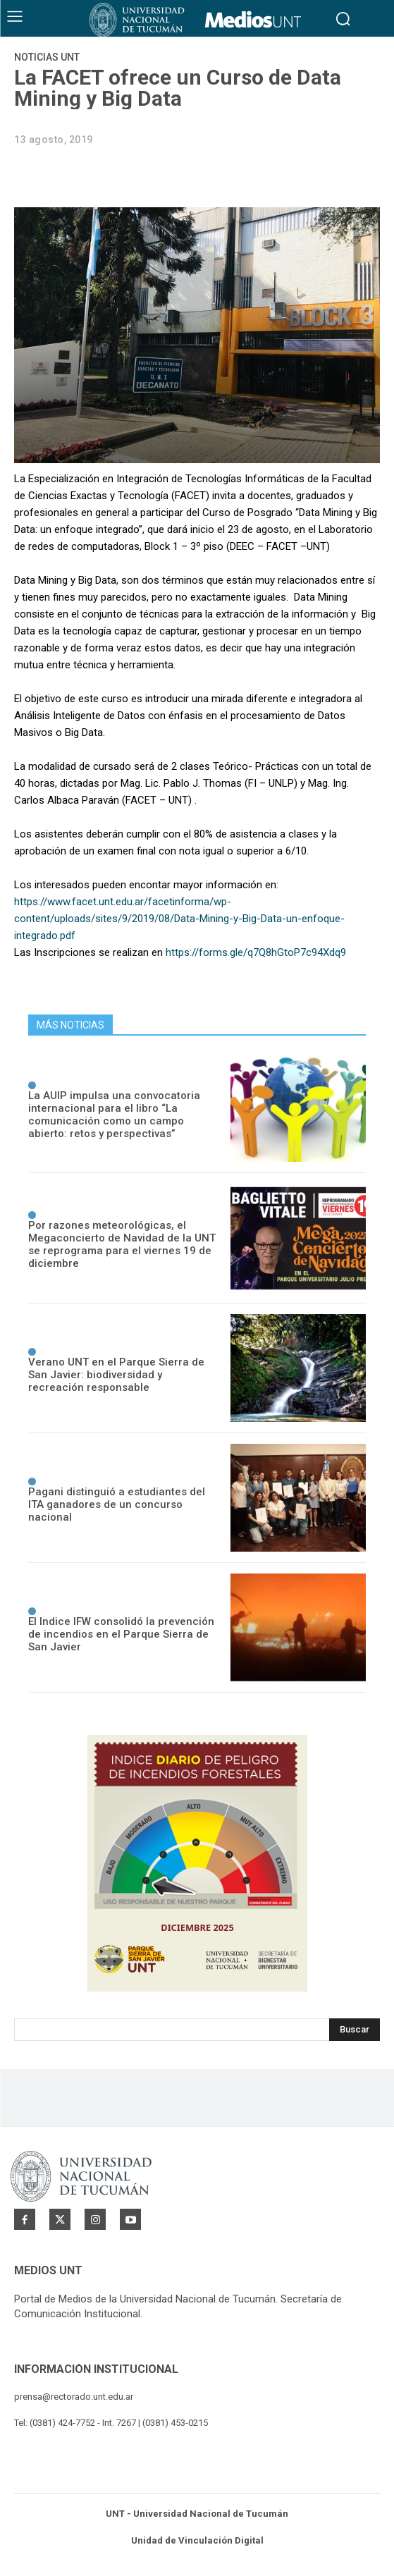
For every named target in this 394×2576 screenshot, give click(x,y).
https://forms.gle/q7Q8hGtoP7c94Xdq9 (256, 952)
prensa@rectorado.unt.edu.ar (73, 2396)
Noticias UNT (47, 57)
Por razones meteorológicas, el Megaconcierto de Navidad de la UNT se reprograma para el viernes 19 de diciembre (122, 1244)
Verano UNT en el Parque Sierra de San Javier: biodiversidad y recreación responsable (116, 1375)
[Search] (354, 2029)
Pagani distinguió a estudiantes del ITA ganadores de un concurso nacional (116, 1504)
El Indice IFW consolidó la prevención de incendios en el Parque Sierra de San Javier (121, 1634)
